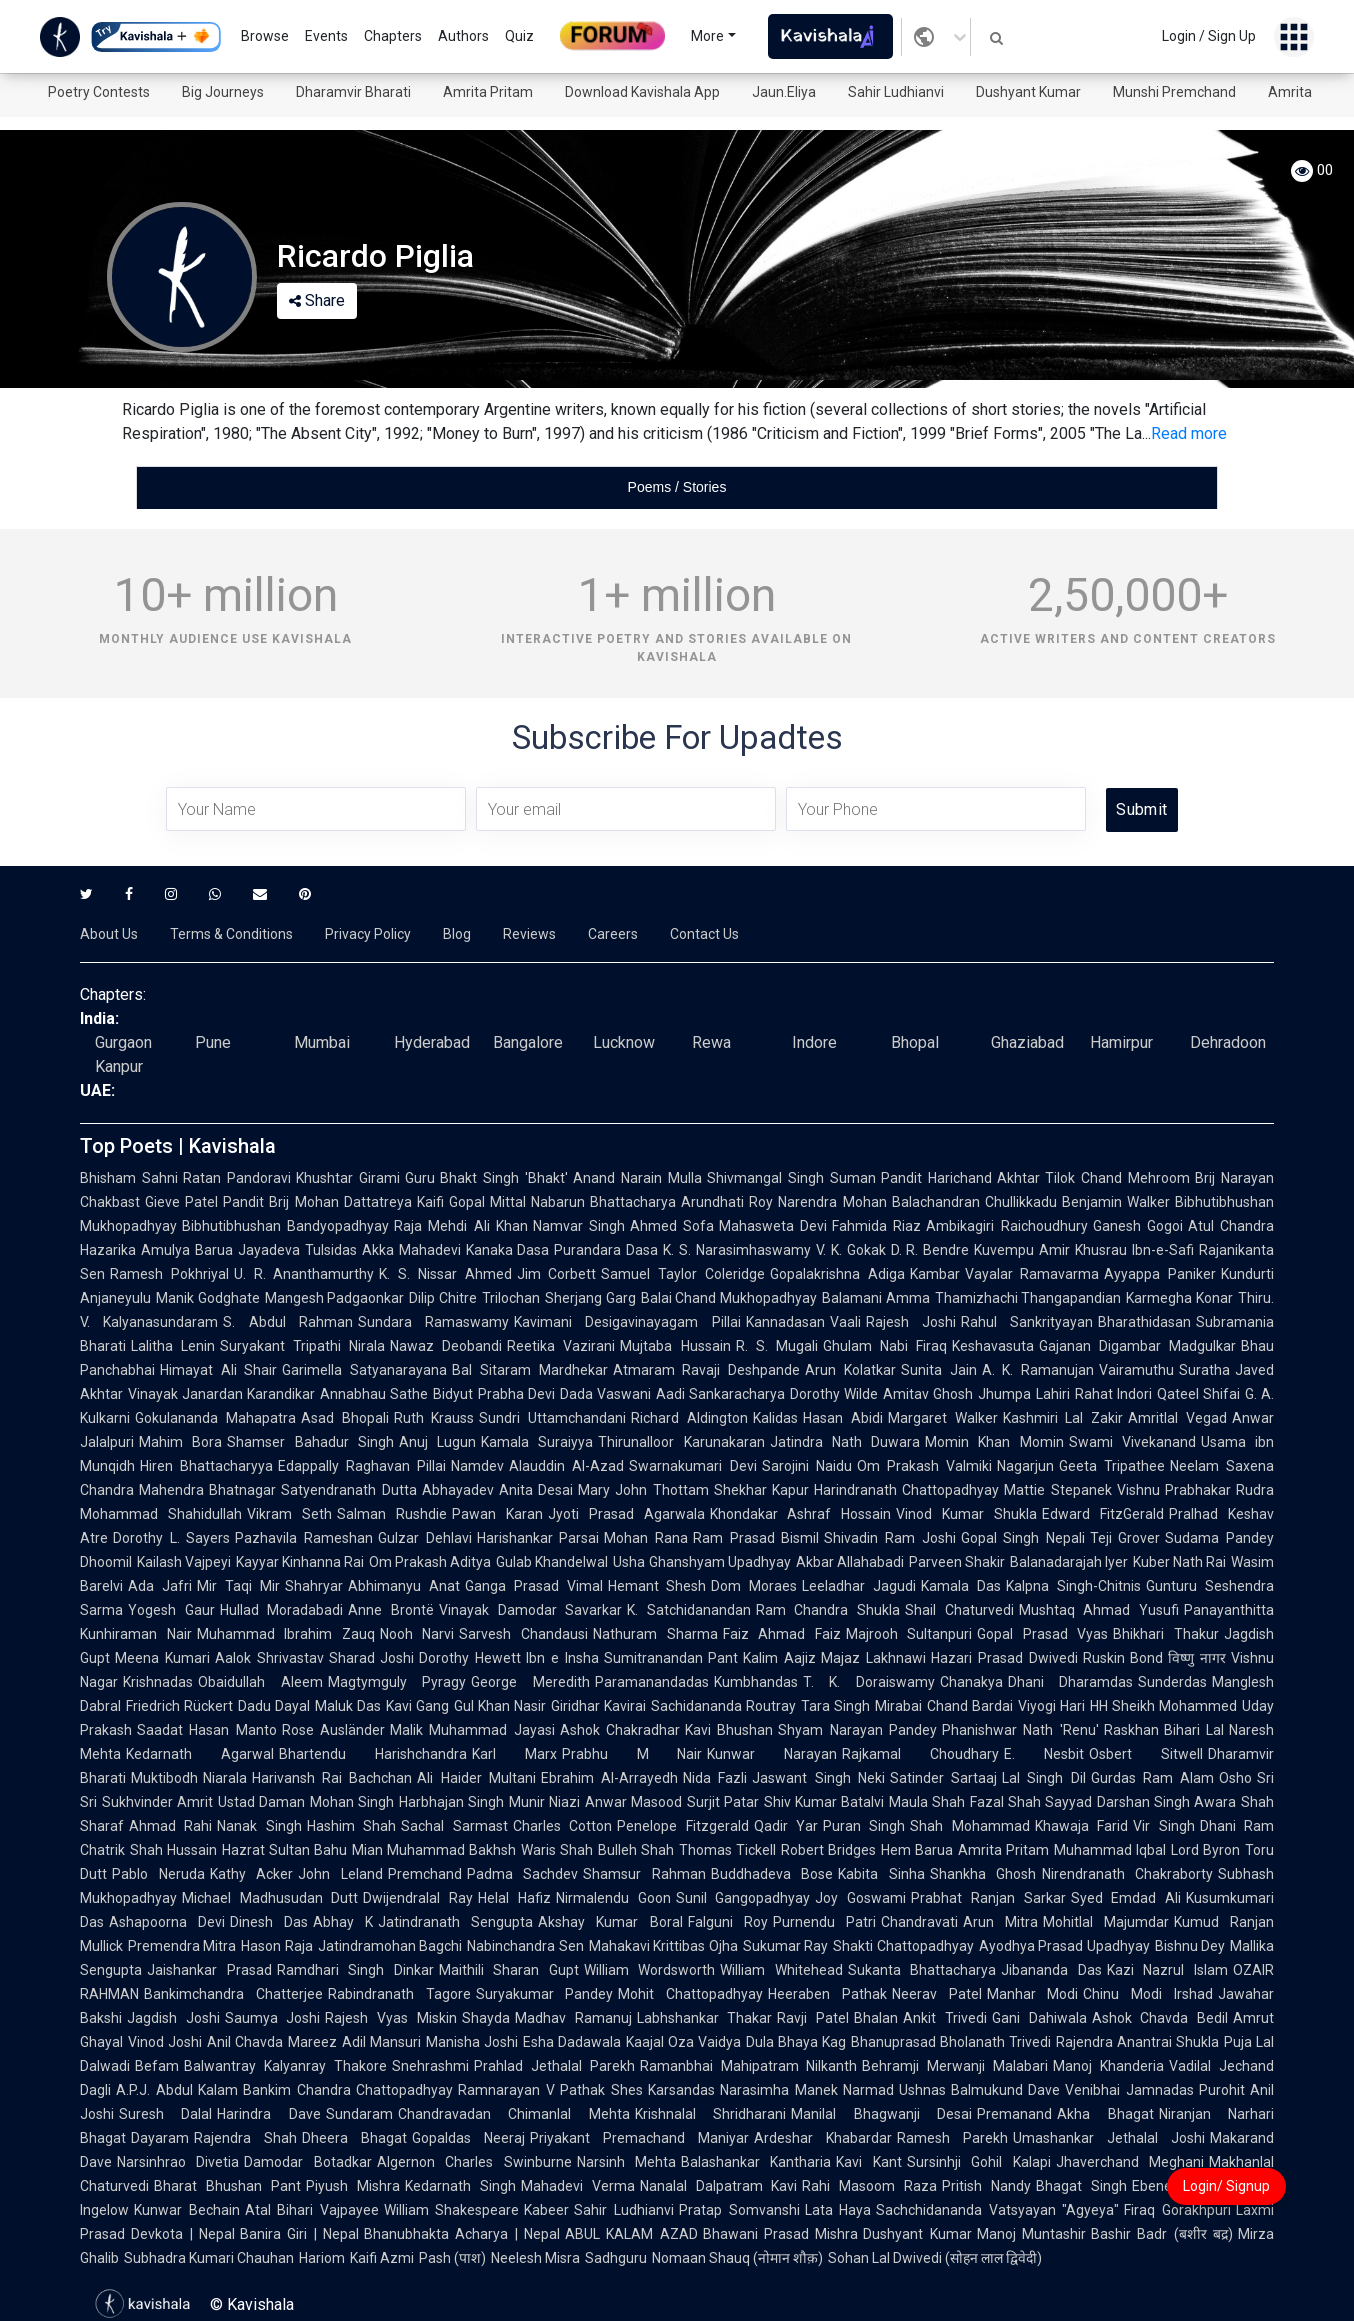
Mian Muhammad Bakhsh (434, 1850)
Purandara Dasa (606, 1250)
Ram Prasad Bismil (756, 1538)
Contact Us (704, 934)
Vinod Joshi (165, 2042)
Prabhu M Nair (632, 1754)
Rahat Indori (1113, 1394)
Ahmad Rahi (170, 1826)
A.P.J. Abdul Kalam (177, 2090)
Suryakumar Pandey (545, 1994)
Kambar (935, 1274)
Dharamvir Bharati (353, 92)
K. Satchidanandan (689, 1610)
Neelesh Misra (535, 2258)
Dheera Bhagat (354, 2138)
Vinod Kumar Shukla (966, 1514)
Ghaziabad (1027, 1042)
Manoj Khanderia (1108, 2066)
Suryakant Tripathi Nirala (302, 1346)
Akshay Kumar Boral (610, 1922)
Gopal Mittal (487, 1202)
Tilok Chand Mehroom (1117, 1178)
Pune (213, 1042)
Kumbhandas (756, 1682)
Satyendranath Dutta (348, 1490)
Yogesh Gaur (171, 1610)
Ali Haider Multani (476, 1778)
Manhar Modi (1033, 1994)
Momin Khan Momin (994, 1442)
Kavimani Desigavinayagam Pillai (627, 1322)
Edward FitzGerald (1103, 1514)
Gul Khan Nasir (500, 1706)
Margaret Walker (943, 1418)
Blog (457, 934)
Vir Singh (1163, 1826)
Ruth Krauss (434, 1418)
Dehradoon (1228, 1042)
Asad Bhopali (345, 1418)
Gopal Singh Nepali (1023, 1538)
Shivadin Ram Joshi (889, 1538)
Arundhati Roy (727, 1202)
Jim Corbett (557, 1274)
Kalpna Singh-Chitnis (1073, 1586)
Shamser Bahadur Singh (310, 1442)
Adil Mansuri (381, 2042)
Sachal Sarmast (454, 1826)
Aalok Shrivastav (269, 1658)
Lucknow (624, 1042)
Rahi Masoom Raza (869, 2186)
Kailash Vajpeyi (184, 1562)
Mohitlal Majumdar (1106, 1922)
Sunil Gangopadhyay (743, 1898)
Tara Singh (835, 1706)
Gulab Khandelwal (552, 1562)
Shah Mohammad (969, 1826)
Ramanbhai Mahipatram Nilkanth (749, 2066)
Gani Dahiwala (1039, 2018)
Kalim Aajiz (779, 1658)
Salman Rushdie (392, 1514)
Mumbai (322, 1042)
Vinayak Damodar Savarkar (530, 1610)
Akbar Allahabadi (850, 1562)
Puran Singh (864, 1826)
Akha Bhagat (1105, 2114)
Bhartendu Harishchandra (373, 1754)
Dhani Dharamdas (1071, 1682)
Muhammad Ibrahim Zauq (286, 1634)
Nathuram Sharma (655, 1634)
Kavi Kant (868, 2162)
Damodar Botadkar (307, 2162)
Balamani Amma (876, 1298)
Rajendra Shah (245, 2138)
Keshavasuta (993, 1346)
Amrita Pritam (488, 92)
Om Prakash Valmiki (924, 1466)
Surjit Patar (723, 1802)
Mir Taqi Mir (238, 1586)
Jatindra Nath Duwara (845, 1442)
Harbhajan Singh (451, 1802)
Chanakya (971, 1682)
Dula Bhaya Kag (796, 2042)
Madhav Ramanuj (573, 2018)
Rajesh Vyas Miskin (390, 2018)
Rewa (711, 1042)
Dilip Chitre (443, 1298)
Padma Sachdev (523, 1874)
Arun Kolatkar (850, 1370)
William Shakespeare (452, 2210)
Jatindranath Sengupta (455, 1922)
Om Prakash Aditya (430, 1562)
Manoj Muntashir (1031, 2234)
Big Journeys (223, 92)
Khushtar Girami (348, 1178)
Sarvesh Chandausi (523, 1634)
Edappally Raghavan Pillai (362, 1466)
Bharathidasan (1144, 1322)
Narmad (868, 2090)
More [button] (707, 36)
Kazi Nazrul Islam (1167, 1970)
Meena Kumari (162, 1658)
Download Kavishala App (642, 92)
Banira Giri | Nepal (299, 2234)
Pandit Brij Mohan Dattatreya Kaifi (333, 1202)
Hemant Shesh (657, 1586)
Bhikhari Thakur (1166, 1634)
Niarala (225, 1778)
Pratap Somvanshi (739, 2210)
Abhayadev (458, 1490)
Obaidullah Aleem (260, 1682)
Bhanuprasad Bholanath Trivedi (951, 2042)
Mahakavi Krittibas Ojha (663, 1946)
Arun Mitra (1000, 1922)
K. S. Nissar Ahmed (445, 1274)
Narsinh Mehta (626, 2162)
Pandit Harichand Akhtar (961, 1178)
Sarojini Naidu (807, 1466)
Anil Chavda (245, 2042)
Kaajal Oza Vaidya (683, 2042)
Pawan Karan (497, 1514)
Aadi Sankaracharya (720, 1394)
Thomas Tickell (727, 1850)
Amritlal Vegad (1177, 1418)
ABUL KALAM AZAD (631, 2234)
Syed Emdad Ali (1126, 1898)
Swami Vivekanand (1132, 1442)
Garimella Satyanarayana (364, 1370)
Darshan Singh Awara (1166, 1802)
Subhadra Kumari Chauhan (209, 2258)
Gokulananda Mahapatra (215, 1418)
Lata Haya (838, 2210)
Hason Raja (276, 1946)
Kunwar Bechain (187, 2210)
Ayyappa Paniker (1160, 1274)
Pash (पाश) (452, 2258)
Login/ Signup (1226, 2186)
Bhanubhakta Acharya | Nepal (462, 2234)
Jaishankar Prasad (209, 1970)
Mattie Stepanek (1057, 1490)
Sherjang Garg (590, 1298)
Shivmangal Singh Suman (791, 1178)
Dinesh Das (269, 1922)
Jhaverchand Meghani (1130, 2162)
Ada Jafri (160, 1586)
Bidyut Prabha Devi (493, 1394)
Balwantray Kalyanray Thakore (285, 2066)
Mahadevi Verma (578, 2186)
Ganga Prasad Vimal (534, 1586)
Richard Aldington (689, 1418)
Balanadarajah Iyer (1069, 1562)
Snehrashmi (430, 2066)
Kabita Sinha (881, 1874)
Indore (814, 1042)
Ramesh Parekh (952, 2138)
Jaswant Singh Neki (818, 1778)
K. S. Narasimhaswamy (737, 1250)
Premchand (425, 1874)
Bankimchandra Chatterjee (233, 1994)
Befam (157, 2066)
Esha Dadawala (572, 2042)
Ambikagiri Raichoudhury (1006, 1226)
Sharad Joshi (372, 1658)
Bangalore (528, 1042)
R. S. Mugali (777, 1346)
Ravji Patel (813, 2018)
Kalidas (775, 1418)
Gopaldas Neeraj (468, 2138)
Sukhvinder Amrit (157, 1802)
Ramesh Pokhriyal (169, 1274)
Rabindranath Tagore (399, 1994)
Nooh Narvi (417, 1634)
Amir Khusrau (1083, 1250)
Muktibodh (164, 1778)
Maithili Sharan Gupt (509, 1970)
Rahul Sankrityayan (1027, 1322)
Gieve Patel (181, 1202)
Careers (613, 934)
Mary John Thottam (643, 1490)
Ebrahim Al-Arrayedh (609, 1778)
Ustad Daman (261, 1802)
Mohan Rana (646, 1538)
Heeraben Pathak (827, 1994)
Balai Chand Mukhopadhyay (729, 1298)
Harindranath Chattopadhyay (906, 1490)
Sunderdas (1172, 1682)
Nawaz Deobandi (446, 1346)
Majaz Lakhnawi (873, 1658)
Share (317, 300)
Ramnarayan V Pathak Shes (550, 2090)
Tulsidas (331, 1250)
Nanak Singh (259, 1826)
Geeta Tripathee (1112, 1466)
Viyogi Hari (1051, 1706)
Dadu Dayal (274, 1706)
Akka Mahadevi (411, 1250)
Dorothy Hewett (470, 1658)
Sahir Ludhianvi (896, 92)
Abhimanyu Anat (404, 1586)
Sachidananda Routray (723, 1706)
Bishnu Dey (1190, 1946)
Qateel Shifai (1198, 1394)
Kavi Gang (417, 1706)
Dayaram (160, 2138)
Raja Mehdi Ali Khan (461, 1226)
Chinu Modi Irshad (1148, 1994)
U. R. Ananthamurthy (304, 1274)
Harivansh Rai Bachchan (332, 1778)
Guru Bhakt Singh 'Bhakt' (487, 1178)
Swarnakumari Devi (692, 1466)
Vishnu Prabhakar (1174, 1490)
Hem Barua (917, 1850)
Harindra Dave (268, 2114)
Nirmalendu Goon (613, 1898)
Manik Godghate (208, 1298)
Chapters (393, 36)
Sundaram (359, 2114)
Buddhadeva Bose (772, 1874)
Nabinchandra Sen (525, 1946)
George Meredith (530, 1682)
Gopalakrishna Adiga (837, 1274)
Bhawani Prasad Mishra (781, 2234)
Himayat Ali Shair (218, 1370)
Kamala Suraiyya (537, 1442)
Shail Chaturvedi (959, 1610)
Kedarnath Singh (460, 2186)
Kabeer (546, 2210)
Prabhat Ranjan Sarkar (988, 1898)
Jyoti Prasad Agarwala (626, 1514)
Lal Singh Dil (1043, 1778)
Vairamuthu (1136, 1370)
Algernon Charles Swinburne (474, 2162)
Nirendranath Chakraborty (1128, 1874)
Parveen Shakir (957, 1562)
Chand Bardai (970, 1706)
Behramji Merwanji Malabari (955, 2066)
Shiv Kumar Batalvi (824, 1802)
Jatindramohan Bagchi (390, 1946)
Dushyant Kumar (1028, 92)
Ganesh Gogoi (1138, 1226)
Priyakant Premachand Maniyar (639, 2138)
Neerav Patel (937, 1994)
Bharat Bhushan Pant (227, 2186)
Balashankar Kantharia (756, 2162)
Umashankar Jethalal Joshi (1109, 2138)
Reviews (529, 934)
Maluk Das (348, 1706)
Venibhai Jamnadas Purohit (1155, 2090)
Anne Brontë (391, 1610)
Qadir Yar (786, 1826)
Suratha (1204, 1370)
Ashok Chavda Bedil (1160, 2018)
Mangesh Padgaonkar (335, 1298)
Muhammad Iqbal (1110, 1850)
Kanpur (119, 1066)
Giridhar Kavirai (598, 1706)
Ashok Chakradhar (620, 1730)
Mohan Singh (352, 1802)
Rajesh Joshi (911, 1322)
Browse (265, 36)
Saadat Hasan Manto (207, 1730)
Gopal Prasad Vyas (1042, 1634)
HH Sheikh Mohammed (1163, 1706)
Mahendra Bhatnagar (207, 1490)
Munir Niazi (544, 1802)
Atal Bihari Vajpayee (312, 2210)
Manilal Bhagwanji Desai (881, 2114)
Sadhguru (616, 2258)
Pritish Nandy (986, 2186)
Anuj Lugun (437, 1442)
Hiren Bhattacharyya (206, 1466)
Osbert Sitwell (1146, 1754)
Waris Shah (557, 1850)
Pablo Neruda (158, 1874)
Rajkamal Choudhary (920, 1754)
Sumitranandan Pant (671, 1658)
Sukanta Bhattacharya (922, 1970)
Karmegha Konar (1179, 1298)
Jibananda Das (1051, 1970)
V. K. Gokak (851, 1250)
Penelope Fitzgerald (682, 1826)
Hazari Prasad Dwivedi (1004, 1658)
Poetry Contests (99, 92)
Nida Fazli (715, 1778)
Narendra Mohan (832, 1202)
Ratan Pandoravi (237, 1178)
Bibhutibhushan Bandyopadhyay (285, 1226)
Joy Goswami (860, 1898)
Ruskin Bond (1123, 1658)
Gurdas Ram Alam (1152, 1778)
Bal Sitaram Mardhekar (529, 1370)
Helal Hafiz (514, 1898)
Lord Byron (1205, 1850)
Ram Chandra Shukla (828, 1610)
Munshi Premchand (1174, 92)
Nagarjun (1025, 1466)
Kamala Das (961, 1586)
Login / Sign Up (1209, 36)
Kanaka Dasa (508, 1250)
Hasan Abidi (843, 1418)
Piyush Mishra (353, 2186)
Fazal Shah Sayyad (1031, 1802)
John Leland (340, 1874)
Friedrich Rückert (179, 1706)
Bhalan (876, 2018)
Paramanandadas (652, 1682)
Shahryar (314, 1586)
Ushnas (922, 2090)
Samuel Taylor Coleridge (683, 1274)
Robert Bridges (828, 1850)
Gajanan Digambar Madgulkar (1137, 1346)
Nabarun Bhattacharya (603, 1202)
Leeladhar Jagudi (859, 1586)
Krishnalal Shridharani (710, 2114)
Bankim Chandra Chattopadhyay (348, 2090)
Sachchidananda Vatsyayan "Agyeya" (997, 2210)
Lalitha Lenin (173, 1346)
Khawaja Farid (1081, 1826)
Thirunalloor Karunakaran (681, 1442)
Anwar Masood (633, 1802)
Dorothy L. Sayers (171, 1538)
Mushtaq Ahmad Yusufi (1099, 1610)
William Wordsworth (650, 1970)
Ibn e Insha (562, 1658)
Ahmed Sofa (672, 1226)
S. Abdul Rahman (288, 1322)
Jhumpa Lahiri (1023, 1394)
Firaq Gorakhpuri (1177, 2210)
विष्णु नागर (1197, 1658)
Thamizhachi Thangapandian (1028, 1298)
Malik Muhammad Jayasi (472, 1730)
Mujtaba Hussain (675, 1346)
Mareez (312, 2042)
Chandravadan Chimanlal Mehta (514, 2114)
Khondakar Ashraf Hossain (801, 1514)
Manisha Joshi (472, 2042)
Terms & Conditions (231, 934)
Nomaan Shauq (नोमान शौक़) (737, 2258)
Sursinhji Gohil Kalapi (979, 2162)
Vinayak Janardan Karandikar (221, 1394)
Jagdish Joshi (173, 2018)
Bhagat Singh (1081, 2186)
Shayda (486, 2018)
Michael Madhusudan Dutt (270, 1898)
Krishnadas (158, 1682)
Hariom (322, 2258)
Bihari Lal (1194, 1730)
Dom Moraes (754, 1586)
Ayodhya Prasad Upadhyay (1064, 1946)
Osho (1235, 1778)
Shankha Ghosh (983, 1874)
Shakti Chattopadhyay (903, 1946)
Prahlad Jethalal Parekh (554, 2066)
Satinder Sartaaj (943, 1778)
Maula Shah (927, 1802)
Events (326, 36)
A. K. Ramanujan (1038, 1370)
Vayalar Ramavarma (1032, 1274)
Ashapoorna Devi (167, 1922)
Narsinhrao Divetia (178, 2162)
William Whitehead (781, 1970)
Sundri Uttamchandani (552, 1418)
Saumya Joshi (273, 2018)
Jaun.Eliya (784, 92)
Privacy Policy (368, 934)
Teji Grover (1125, 1538)
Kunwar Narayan (772, 1754)
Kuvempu (1004, 1250)
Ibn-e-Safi (1163, 1250)
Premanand (1014, 2114)
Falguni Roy (728, 1922)
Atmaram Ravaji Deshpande (706, 1370)
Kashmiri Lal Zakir (1063, 1418)
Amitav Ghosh (928, 1394)
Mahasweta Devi (773, 1226)
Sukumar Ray (785, 1946)
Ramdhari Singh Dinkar (355, 1970)
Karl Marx (514, 1754)
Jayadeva (269, 1250)
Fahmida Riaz (876, 1226)
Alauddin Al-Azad (566, 1466)
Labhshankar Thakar (705, 2018)
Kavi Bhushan (729, 1730)
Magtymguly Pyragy (397, 1682)
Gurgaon (123, 1042)
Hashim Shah (351, 1826)
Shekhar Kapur (761, 1490)
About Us (109, 934)
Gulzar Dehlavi (425, 1538)
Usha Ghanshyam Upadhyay (701, 1562)
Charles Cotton (562, 1826)
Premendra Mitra (182, 1946)
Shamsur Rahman (644, 1874)
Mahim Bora (180, 1442)
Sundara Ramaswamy (433, 1322)
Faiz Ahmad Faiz (782, 1634)
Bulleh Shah (636, 1850)
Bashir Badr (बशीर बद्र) (1162, 2234)
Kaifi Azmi (382, 2258)
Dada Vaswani (605, 1394)
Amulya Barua (187, 1250)
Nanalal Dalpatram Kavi (719, 2186)
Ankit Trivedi (945, 2018)
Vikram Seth (289, 1514)
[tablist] (677, 487)
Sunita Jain (939, 1370)
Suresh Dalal (165, 2114)
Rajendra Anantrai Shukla (1137, 2042)
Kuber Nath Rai (1179, 1562)
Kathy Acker (252, 1874)
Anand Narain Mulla (637, 1178)
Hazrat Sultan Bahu (284, 1850)
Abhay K (343, 1922)
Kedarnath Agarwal (200, 1754)
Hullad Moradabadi (282, 1610)
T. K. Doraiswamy (869, 1682)
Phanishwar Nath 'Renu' (1020, 1730)
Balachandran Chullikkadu (974, 1202)
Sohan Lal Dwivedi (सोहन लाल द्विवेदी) (935, 2258)
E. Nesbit (1044, 1754)
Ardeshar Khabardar (823, 2138)
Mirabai (898, 1706)
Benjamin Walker (1116, 1202)
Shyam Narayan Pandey (857, 1730)
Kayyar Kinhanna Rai (300, 1562)
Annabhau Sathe (374, 1394)
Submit (1141, 809)
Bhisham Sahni (129, 1178)
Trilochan (511, 1298)
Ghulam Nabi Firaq (885, 1346)
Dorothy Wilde (834, 1394)
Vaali (845, 1322)
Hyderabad (432, 1042)
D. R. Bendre (930, 1250)
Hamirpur (1121, 1042)
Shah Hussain (173, 1850)
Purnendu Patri (824, 1922)
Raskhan (1131, 1730)
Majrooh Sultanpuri (909, 1634)
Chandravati (919, 1922)
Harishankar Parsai (538, 1538)
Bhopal (915, 1042)
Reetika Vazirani (561, 1346)
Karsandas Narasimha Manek (743, 2090)
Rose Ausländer (333, 1730)
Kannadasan (785, 1322)
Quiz (519, 36)
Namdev (477, 1466)
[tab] (677, 487)
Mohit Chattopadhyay (690, 1994)
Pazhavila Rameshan (304, 1538)
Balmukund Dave (1006, 2090)
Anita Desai (536, 1490)
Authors (463, 36)
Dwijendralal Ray (418, 1898)
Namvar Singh (579, 1226)
